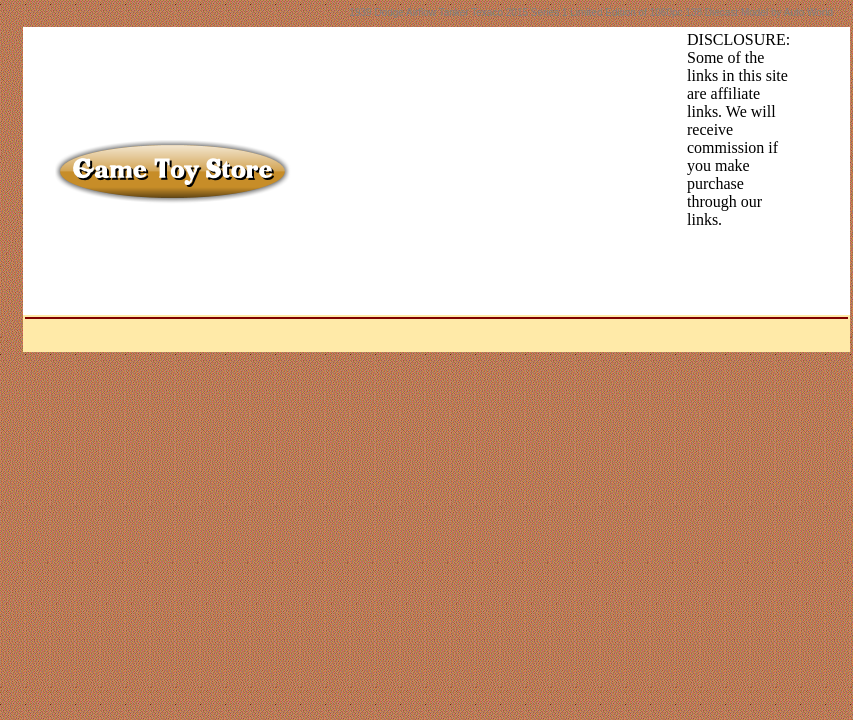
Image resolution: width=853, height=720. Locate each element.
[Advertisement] (459, 171)
